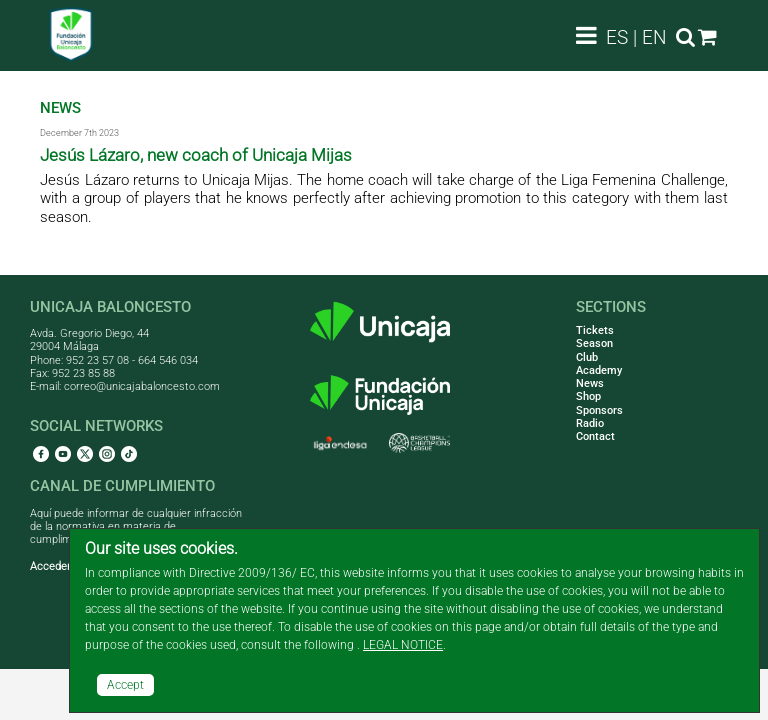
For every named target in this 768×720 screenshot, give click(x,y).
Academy (599, 370)
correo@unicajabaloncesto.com (142, 386)
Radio (590, 423)
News (590, 383)
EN (654, 37)
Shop (588, 396)
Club (587, 357)
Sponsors (599, 410)
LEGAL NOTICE (403, 645)
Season (594, 343)
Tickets (595, 330)
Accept (125, 685)
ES (617, 37)
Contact (595, 436)
